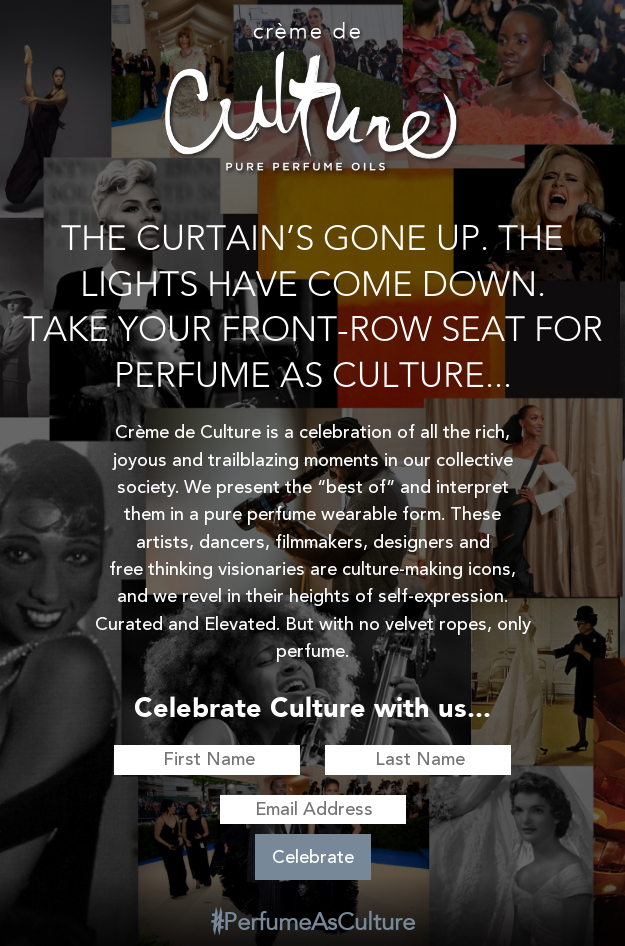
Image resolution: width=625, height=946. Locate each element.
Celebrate (313, 857)
